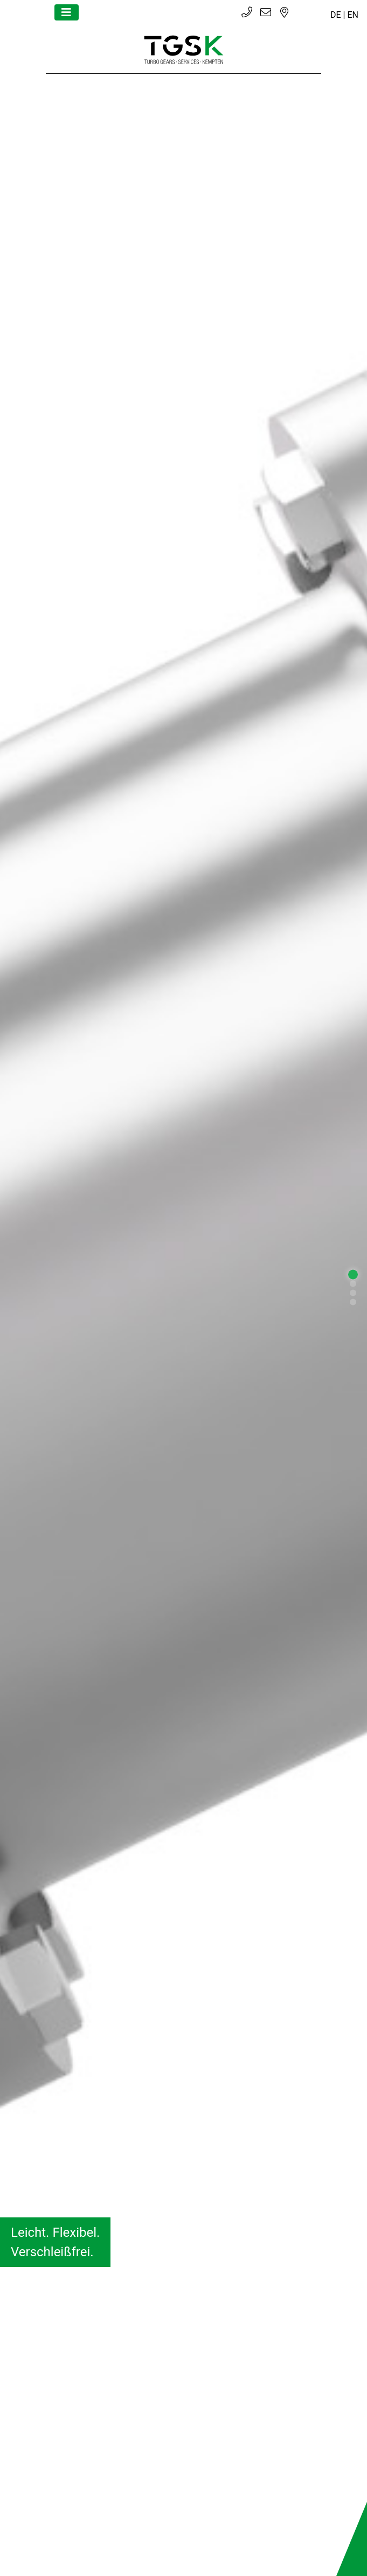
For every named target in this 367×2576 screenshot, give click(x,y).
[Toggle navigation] (66, 12)
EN (352, 15)
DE (335, 15)
